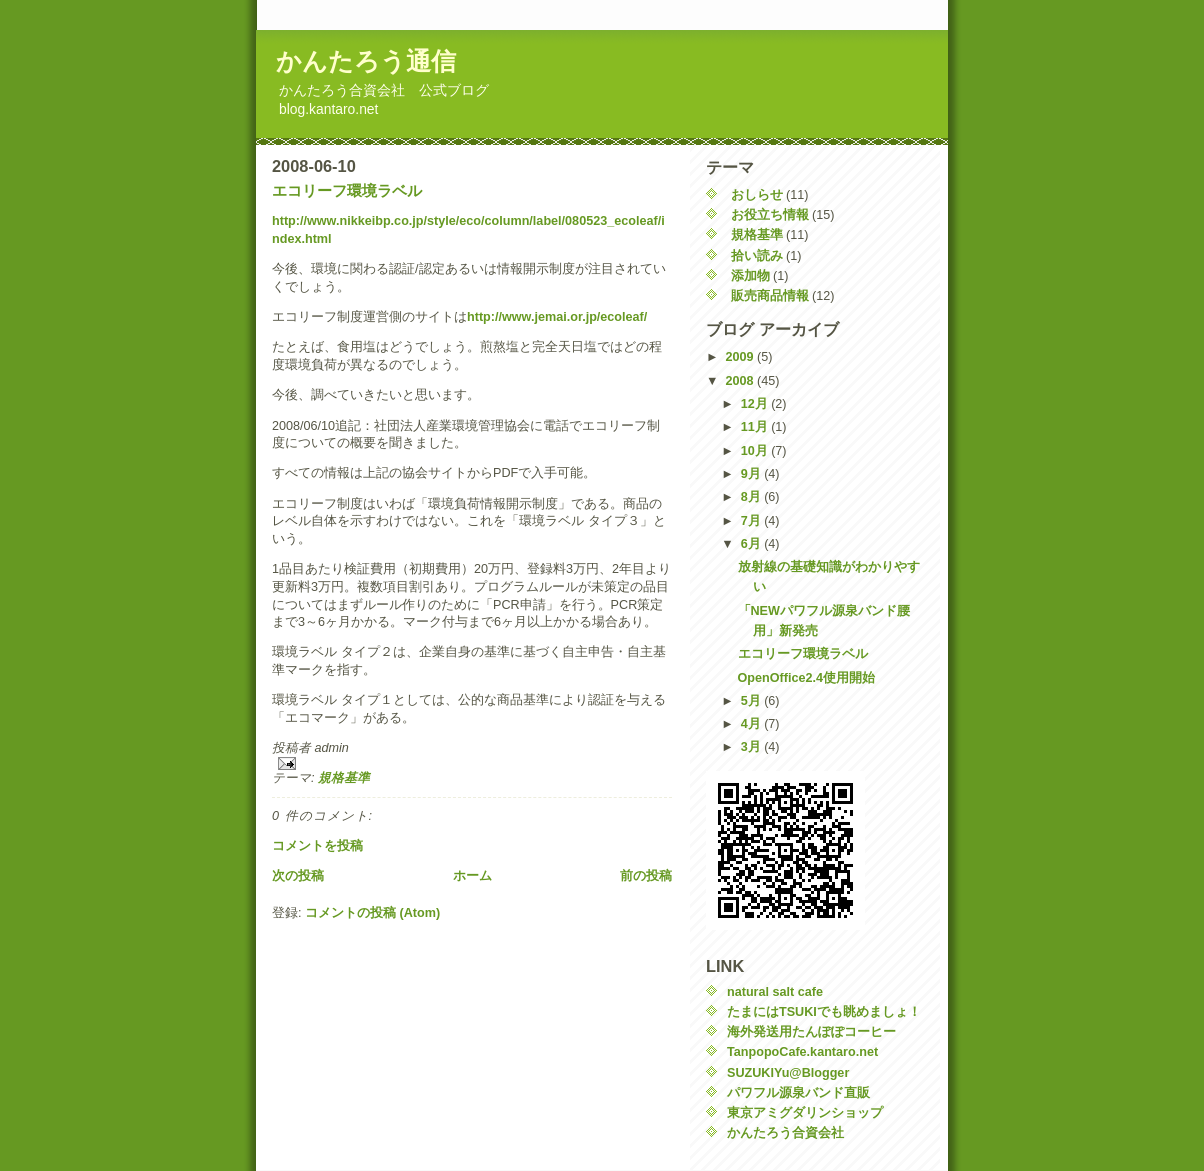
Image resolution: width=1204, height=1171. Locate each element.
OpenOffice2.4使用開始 (807, 678)
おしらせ (757, 195)
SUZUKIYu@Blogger (788, 1073)
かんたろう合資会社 (785, 1133)
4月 (753, 724)
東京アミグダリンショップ (805, 1113)
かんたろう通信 (366, 61)
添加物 (750, 276)
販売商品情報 (770, 296)
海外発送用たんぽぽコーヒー (811, 1032)
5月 (753, 701)
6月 (753, 544)
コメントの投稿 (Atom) (372, 913)
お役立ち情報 (770, 215)
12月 (756, 404)
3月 (753, 747)
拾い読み (757, 256)
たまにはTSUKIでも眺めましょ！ (824, 1012)
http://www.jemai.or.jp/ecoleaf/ (557, 317)
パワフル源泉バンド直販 (798, 1093)
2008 (742, 381)
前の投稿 (646, 876)
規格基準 (344, 778)
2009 (742, 357)
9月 (753, 474)
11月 (756, 427)
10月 (756, 451)
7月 (753, 521)
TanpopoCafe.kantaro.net (802, 1052)
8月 (753, 497)
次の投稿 (298, 876)
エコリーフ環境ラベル (347, 190)
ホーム (472, 876)
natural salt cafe (775, 992)
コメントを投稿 (317, 846)
